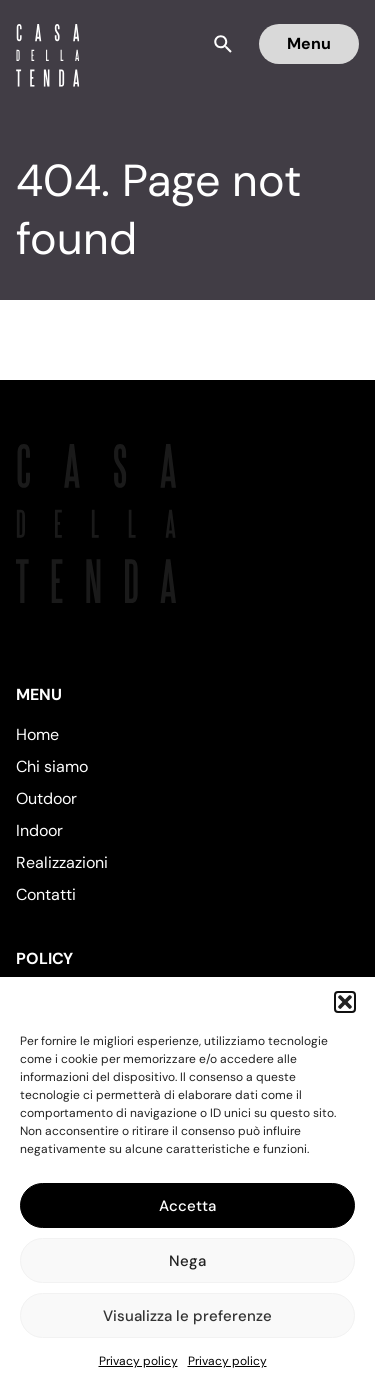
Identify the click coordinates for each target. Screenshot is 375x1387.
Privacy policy (138, 1361)
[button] (345, 1002)
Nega (187, 1261)
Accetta (187, 1206)
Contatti (46, 894)
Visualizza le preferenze (187, 1316)
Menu (309, 43)
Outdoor (46, 798)
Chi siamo (52, 766)
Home (37, 734)
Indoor (39, 830)
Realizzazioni (62, 862)
